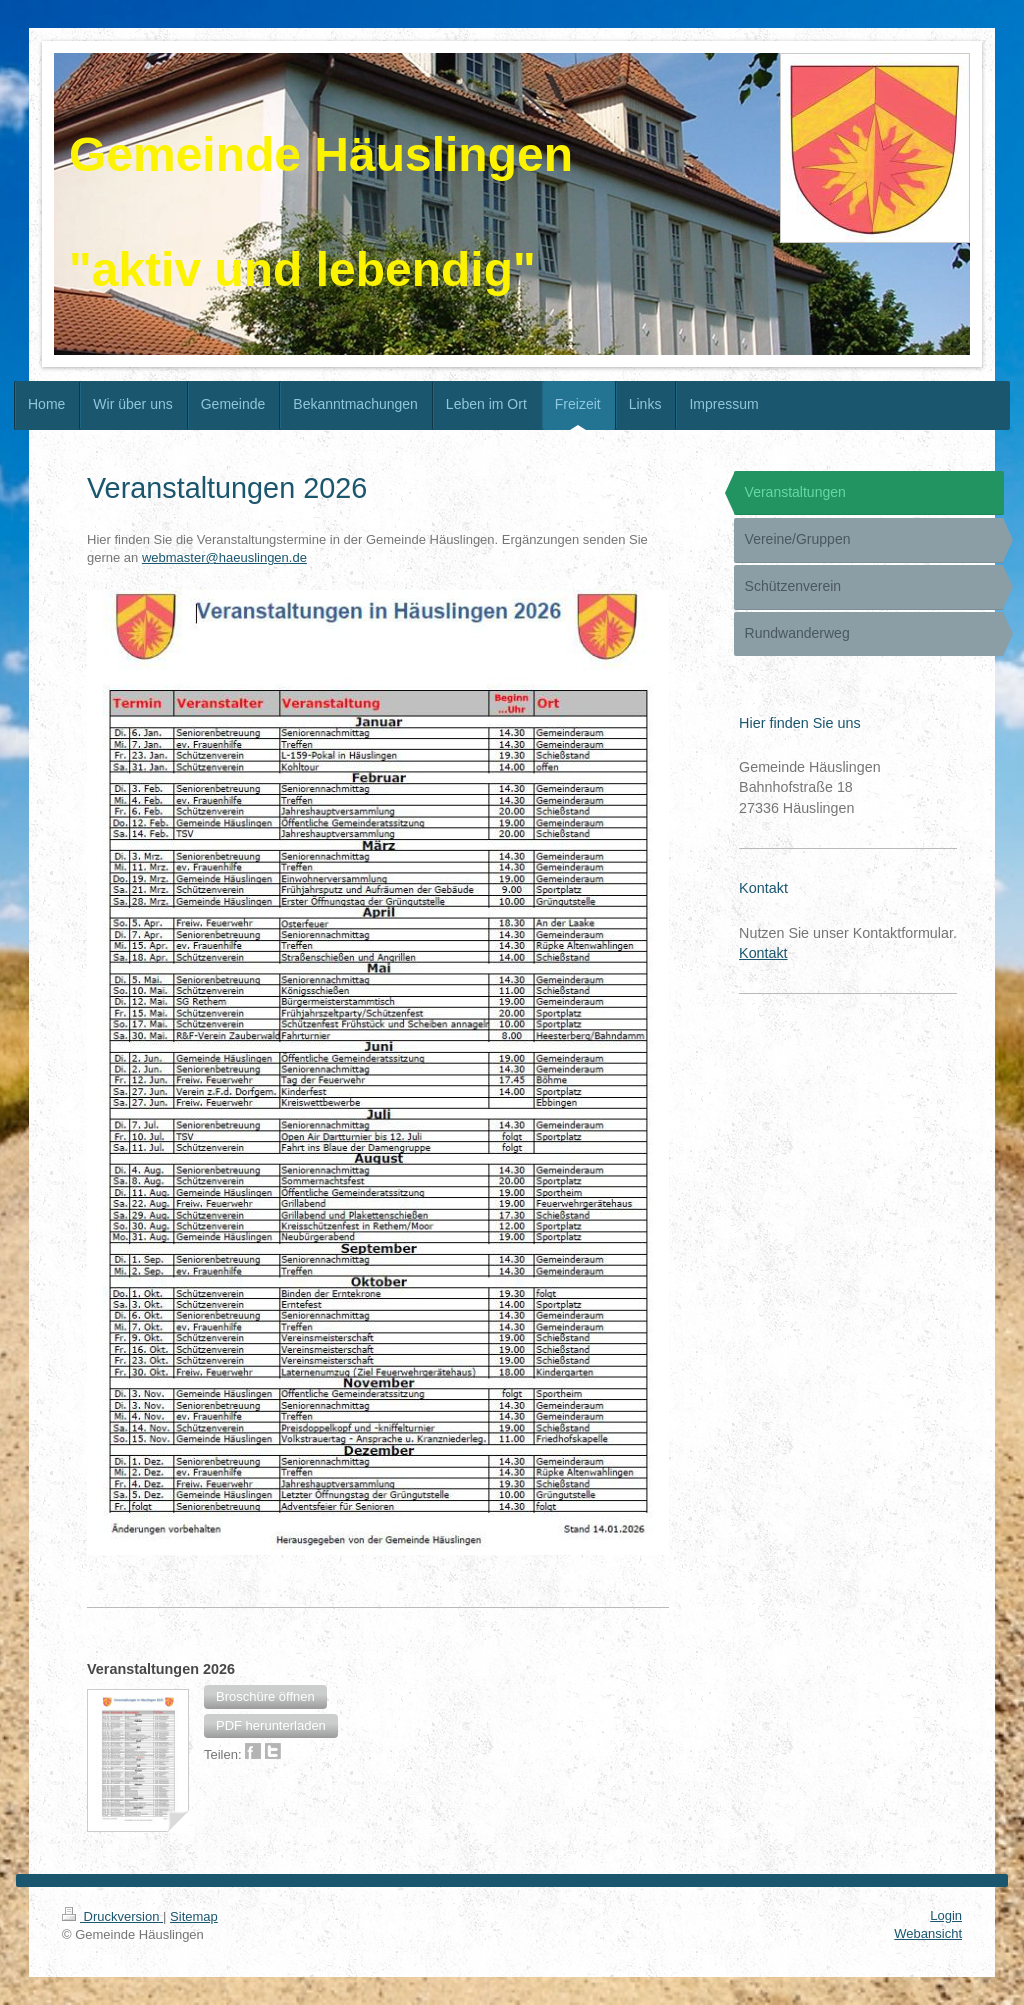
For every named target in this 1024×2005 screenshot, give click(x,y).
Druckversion (112, 1916)
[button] (265, 1697)
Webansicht (928, 1933)
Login (946, 1915)
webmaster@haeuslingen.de (224, 557)
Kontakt (763, 953)
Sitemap (194, 1916)
